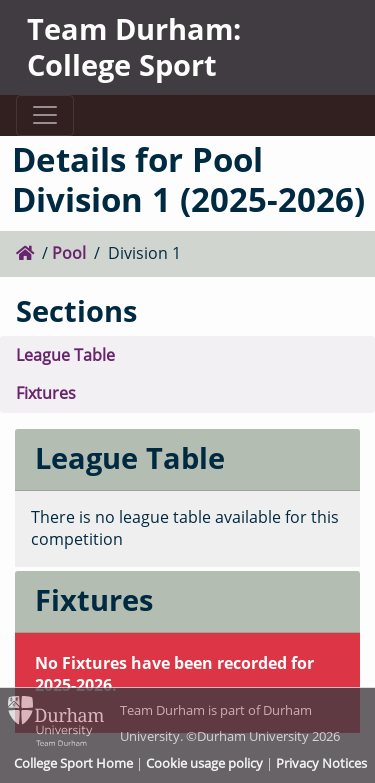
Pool (69, 253)
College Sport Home (73, 763)
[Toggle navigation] (44, 115)
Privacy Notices (321, 763)
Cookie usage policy (204, 763)
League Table (65, 355)
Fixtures (46, 393)
